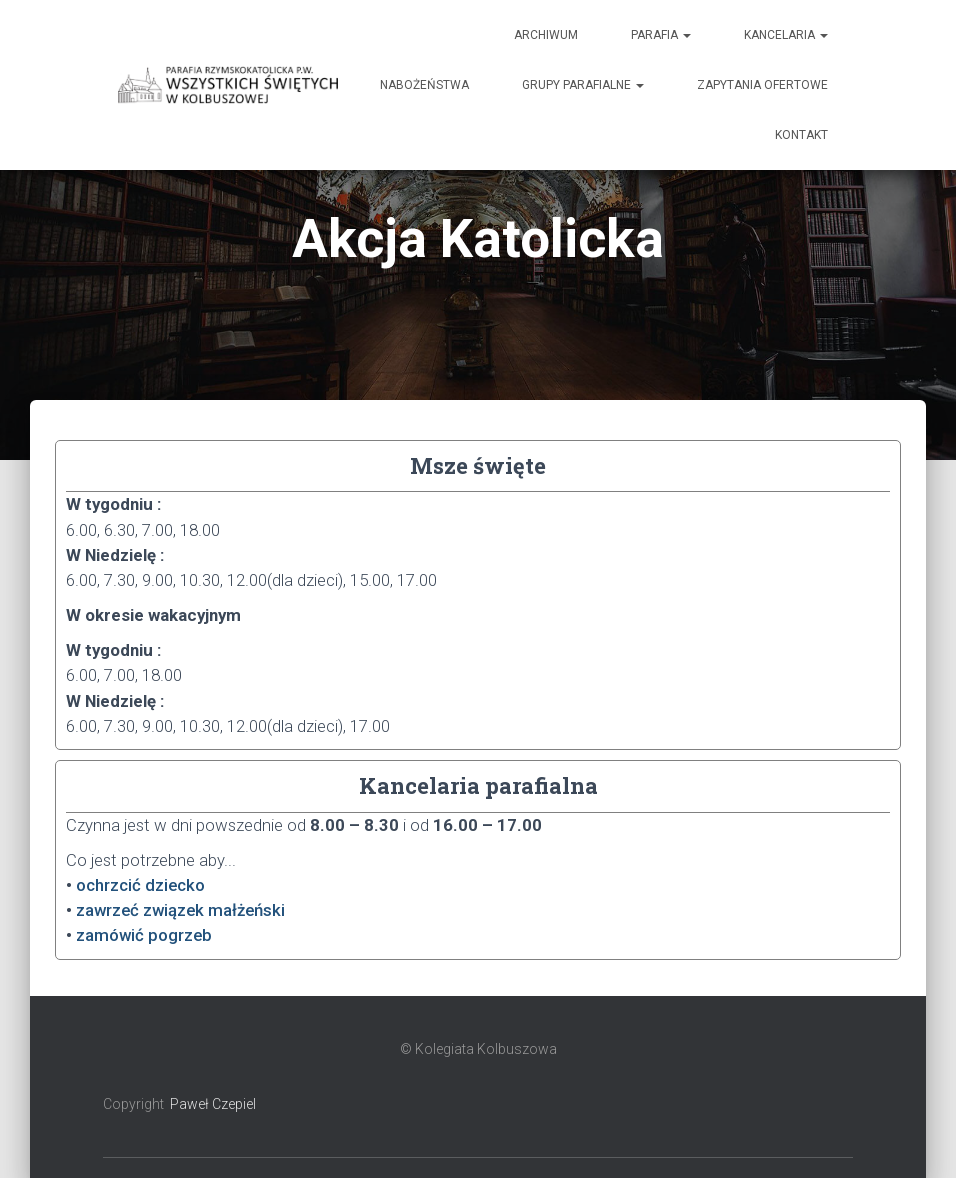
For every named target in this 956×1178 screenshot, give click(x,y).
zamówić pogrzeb (144, 935)
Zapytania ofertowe (762, 85)
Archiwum (546, 35)
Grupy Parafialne (583, 85)
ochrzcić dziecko (140, 885)
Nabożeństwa (424, 85)
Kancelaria (786, 35)
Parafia (661, 35)
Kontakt (801, 135)
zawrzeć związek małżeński (180, 910)
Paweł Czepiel (213, 1104)
